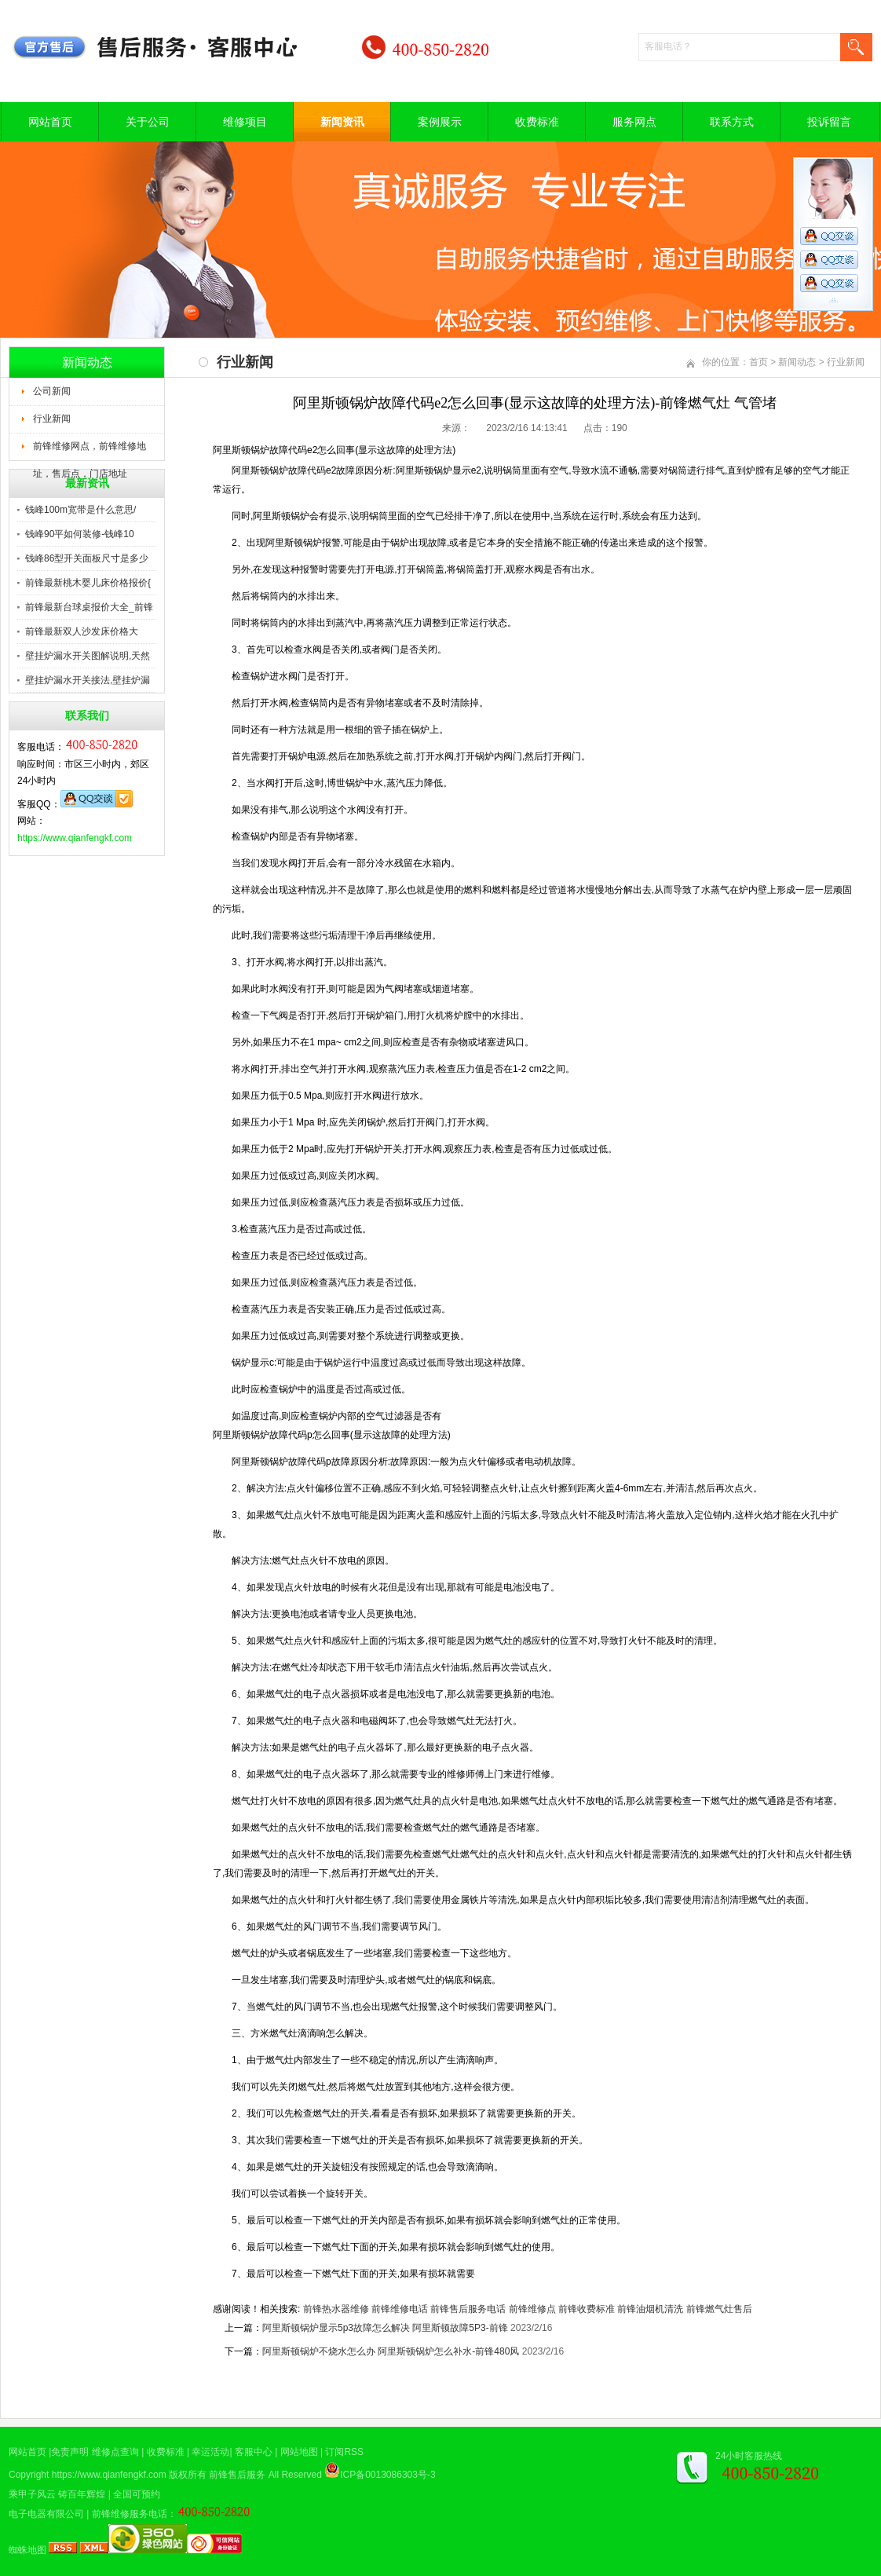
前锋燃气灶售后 (719, 2308)
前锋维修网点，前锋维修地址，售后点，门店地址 (89, 451)
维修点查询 (115, 2451)
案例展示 (440, 121)
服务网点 (634, 121)
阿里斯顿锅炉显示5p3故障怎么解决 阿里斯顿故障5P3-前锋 (385, 2327)
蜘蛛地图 (27, 2550)
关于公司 (148, 121)
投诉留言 (829, 121)
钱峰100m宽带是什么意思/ (80, 509)
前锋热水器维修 (336, 2308)
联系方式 (732, 121)
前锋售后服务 (237, 2474)
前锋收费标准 (586, 2308)
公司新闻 (52, 391)
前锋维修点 (532, 2308)
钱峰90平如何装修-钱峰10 (79, 534)
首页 (758, 362)
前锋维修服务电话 (129, 2513)
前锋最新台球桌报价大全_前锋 (89, 607)
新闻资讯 (342, 121)
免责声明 (70, 2451)
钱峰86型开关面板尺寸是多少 (86, 558)
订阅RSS (344, 2451)
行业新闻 (52, 418)
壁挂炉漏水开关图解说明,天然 (87, 655)
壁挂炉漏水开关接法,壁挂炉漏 (87, 680)
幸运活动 (210, 2451)
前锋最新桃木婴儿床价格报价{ (88, 582)
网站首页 (50, 121)
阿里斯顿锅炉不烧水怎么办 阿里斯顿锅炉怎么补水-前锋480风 (390, 2351)
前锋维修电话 (399, 2308)
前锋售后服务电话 (468, 2308)
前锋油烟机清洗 (650, 2308)
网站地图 (299, 2451)
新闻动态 (797, 362)
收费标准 (537, 121)
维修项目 (245, 121)
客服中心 (253, 2451)
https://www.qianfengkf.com (74, 837)
